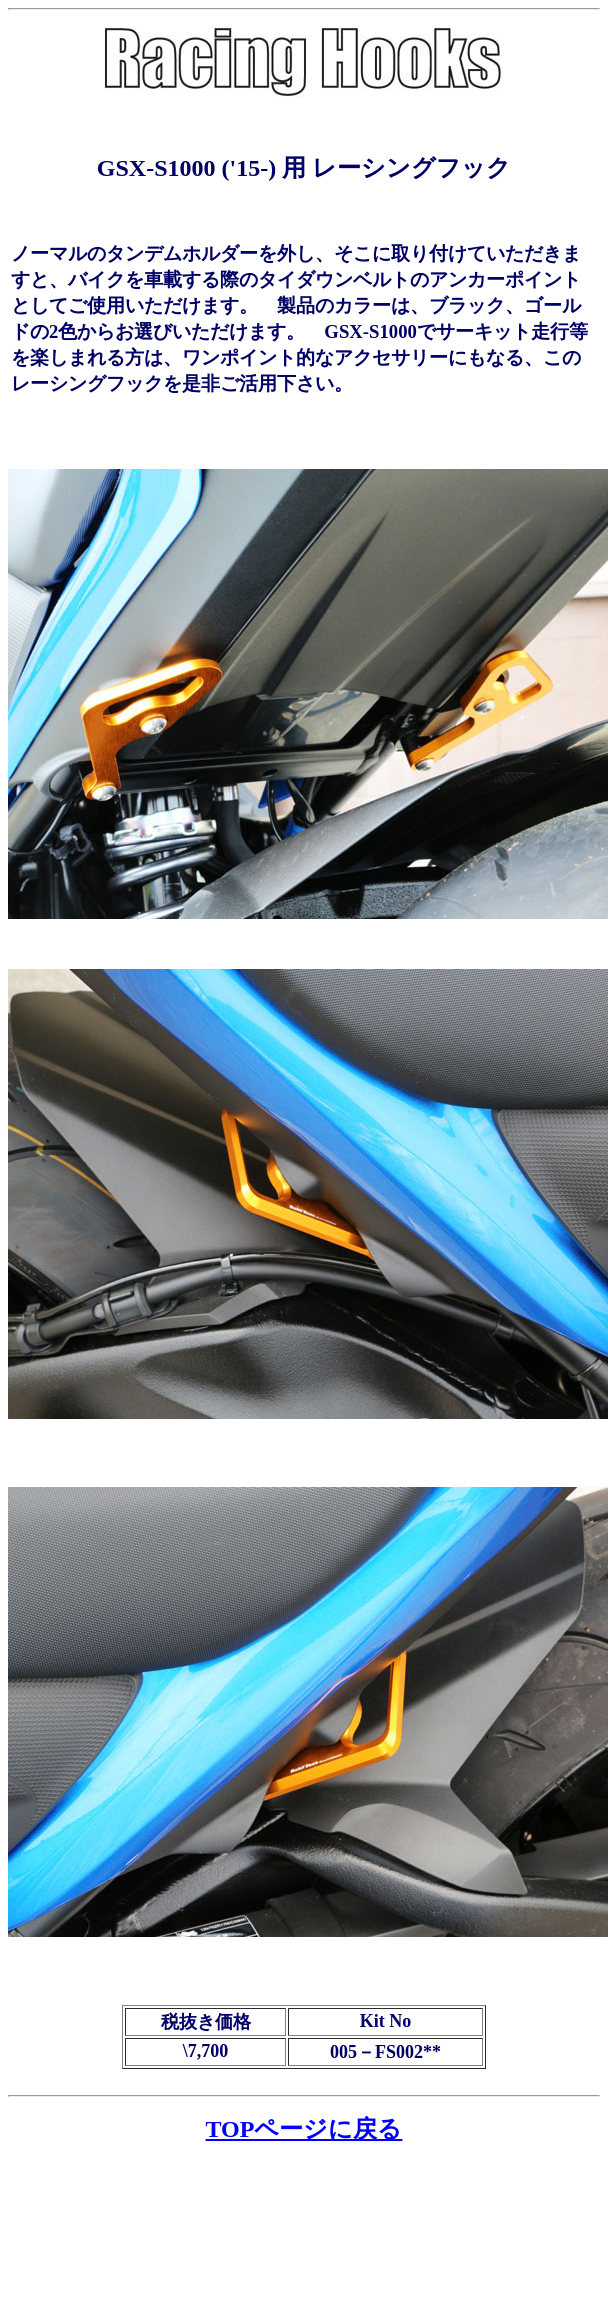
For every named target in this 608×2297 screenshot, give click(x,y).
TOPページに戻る (304, 2129)
